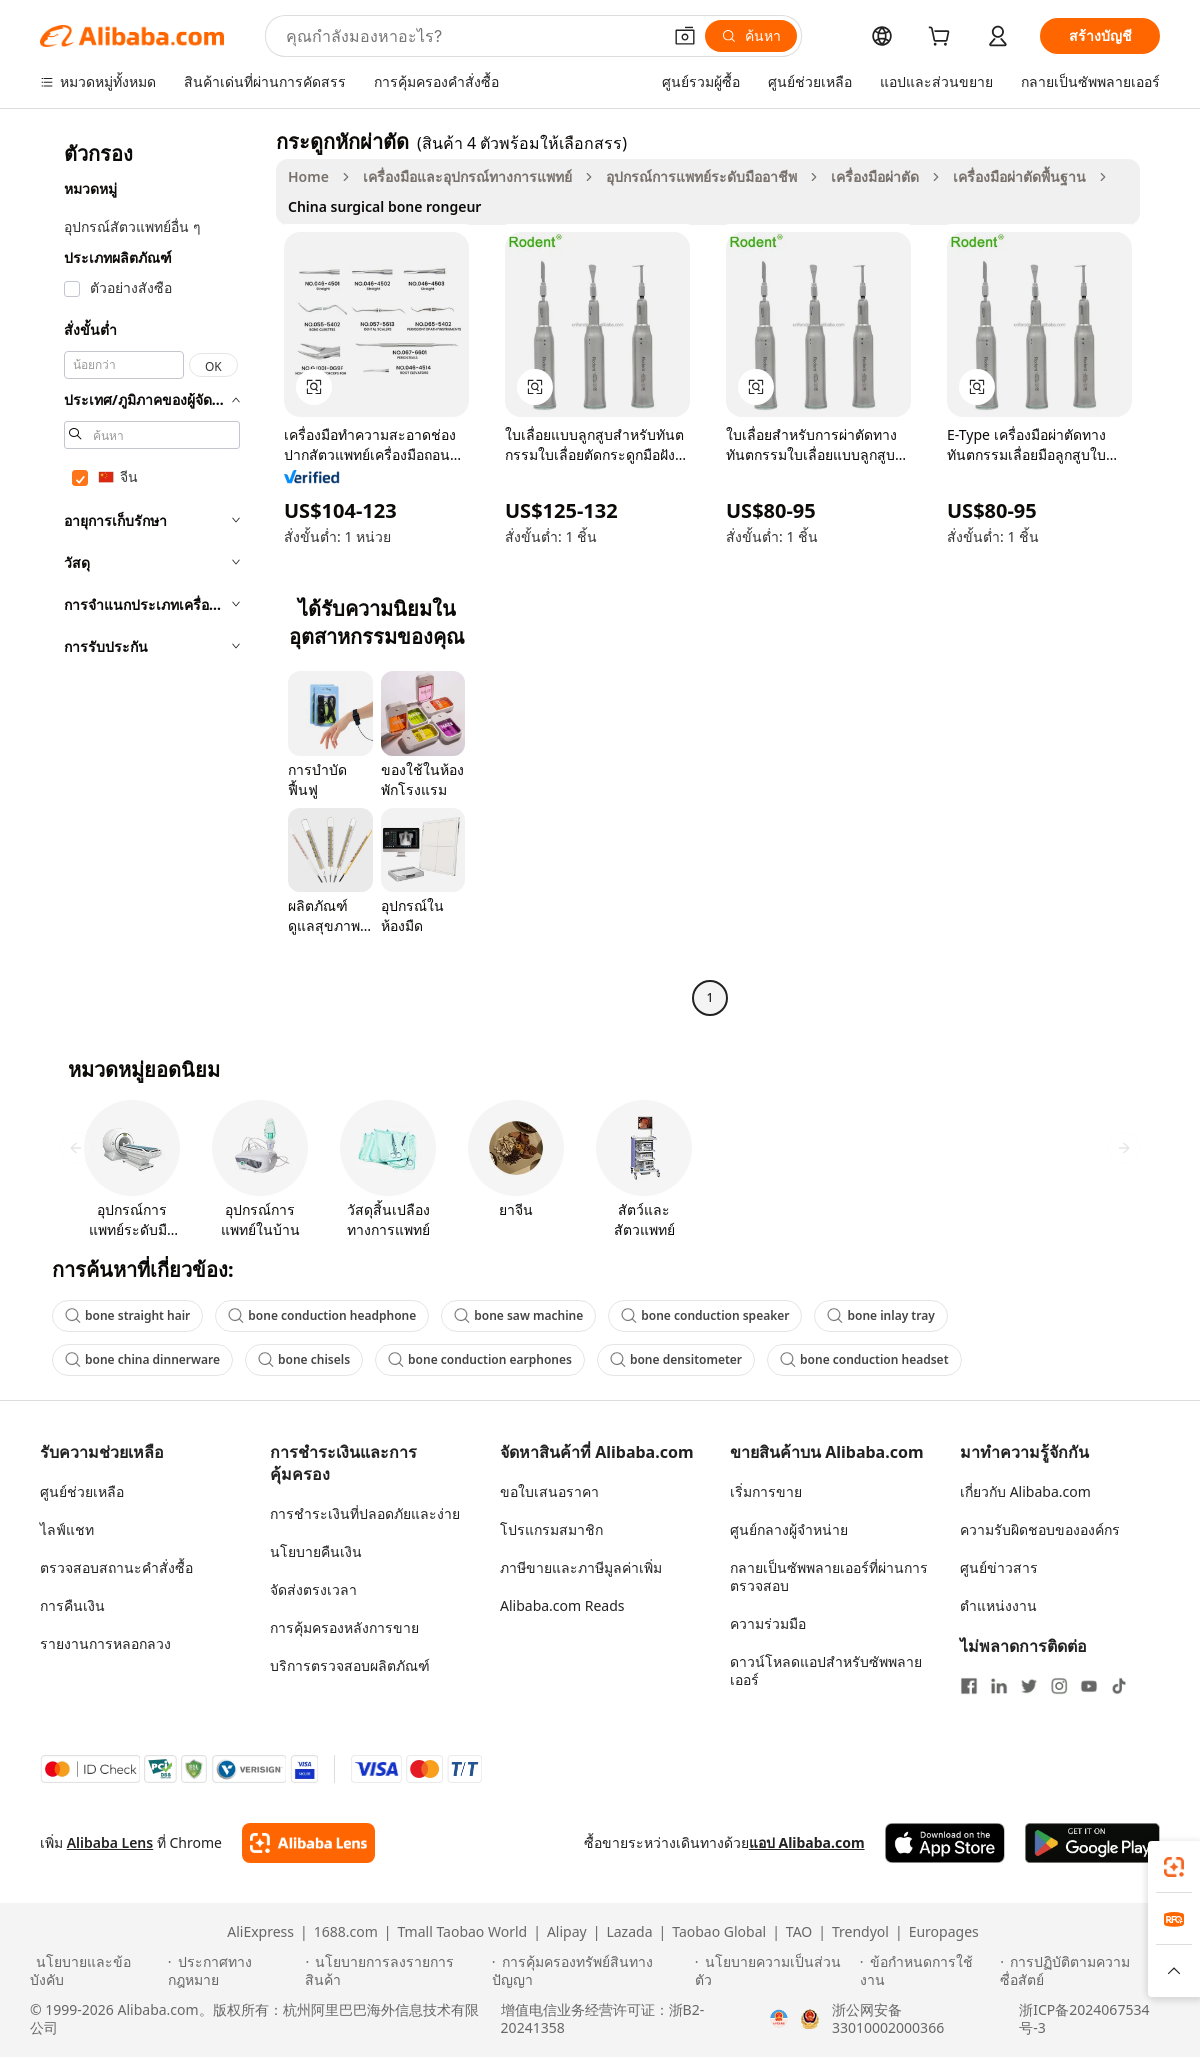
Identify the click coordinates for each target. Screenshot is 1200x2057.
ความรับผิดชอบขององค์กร (1040, 1529)
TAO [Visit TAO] (799, 1932)
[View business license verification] (779, 2019)
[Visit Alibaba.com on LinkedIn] (999, 1686)
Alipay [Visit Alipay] (567, 1932)
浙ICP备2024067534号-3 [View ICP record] (1084, 2019)
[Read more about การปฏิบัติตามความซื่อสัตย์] (1085, 1971)
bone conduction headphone (322, 1315)
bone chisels (304, 1359)
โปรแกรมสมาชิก (551, 1529)
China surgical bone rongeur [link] (384, 206)
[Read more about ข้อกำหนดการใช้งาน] (927, 1971)
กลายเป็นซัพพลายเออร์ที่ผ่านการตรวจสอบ (829, 1576)
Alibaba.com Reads (562, 1605)
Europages (944, 1932)
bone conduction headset (864, 1359)
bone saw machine (518, 1315)
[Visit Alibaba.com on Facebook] (969, 1686)
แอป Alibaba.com (807, 1842)
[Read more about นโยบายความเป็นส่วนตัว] (774, 1971)
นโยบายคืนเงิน (316, 1551)
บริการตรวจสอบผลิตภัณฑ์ (350, 1665)
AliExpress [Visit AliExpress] (260, 1932)
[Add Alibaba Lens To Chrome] (308, 1843)
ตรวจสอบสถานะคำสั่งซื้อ (116, 1567)
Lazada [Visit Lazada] (629, 1932)
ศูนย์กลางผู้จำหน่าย (789, 1529)
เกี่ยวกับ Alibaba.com (1025, 1491)
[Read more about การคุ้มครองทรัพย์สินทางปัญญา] (590, 1971)
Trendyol (860, 1932)
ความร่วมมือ (768, 1623)
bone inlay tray (880, 1315)
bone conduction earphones (480, 1359)
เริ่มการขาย (766, 1491)
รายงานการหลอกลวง (105, 1643)
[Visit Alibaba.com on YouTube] (1089, 1686)
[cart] (943, 38)
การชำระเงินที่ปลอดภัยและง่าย (365, 1513)
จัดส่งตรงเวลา (313, 1589)
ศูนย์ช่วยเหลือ (82, 1491)
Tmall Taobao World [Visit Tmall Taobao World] (463, 1932)
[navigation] (152, 572)
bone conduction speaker (705, 1315)
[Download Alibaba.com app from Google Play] (1092, 1843)
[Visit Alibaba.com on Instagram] (1059, 1686)
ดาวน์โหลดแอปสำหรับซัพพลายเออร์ (826, 1670)
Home (308, 176)
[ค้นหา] (751, 36)
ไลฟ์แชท (67, 1529)
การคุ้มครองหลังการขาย (344, 1627)
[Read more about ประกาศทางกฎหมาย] (234, 1971)
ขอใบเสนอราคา (549, 1491)
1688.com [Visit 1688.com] (346, 1932)
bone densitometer (676, 1359)
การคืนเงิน (72, 1605)
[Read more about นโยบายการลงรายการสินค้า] (395, 1971)
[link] (1174, 1867)
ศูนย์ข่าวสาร (999, 1567)
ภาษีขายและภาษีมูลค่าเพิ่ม (581, 1567)
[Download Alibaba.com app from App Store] (945, 1843)
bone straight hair (127, 1315)
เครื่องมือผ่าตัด (875, 176)
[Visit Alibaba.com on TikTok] (1119, 1686)
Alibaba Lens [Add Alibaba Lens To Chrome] (110, 1842)
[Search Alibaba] (471, 36)
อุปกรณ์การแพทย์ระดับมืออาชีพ (701, 176)
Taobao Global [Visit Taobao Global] (719, 1932)
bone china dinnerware (142, 1359)
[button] (685, 36)
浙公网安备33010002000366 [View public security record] (888, 2019)
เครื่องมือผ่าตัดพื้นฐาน (1019, 176)
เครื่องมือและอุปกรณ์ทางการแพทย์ (467, 176)
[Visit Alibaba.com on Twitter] (1029, 1686)
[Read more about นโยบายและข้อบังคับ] (96, 1971)
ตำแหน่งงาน (998, 1605)
